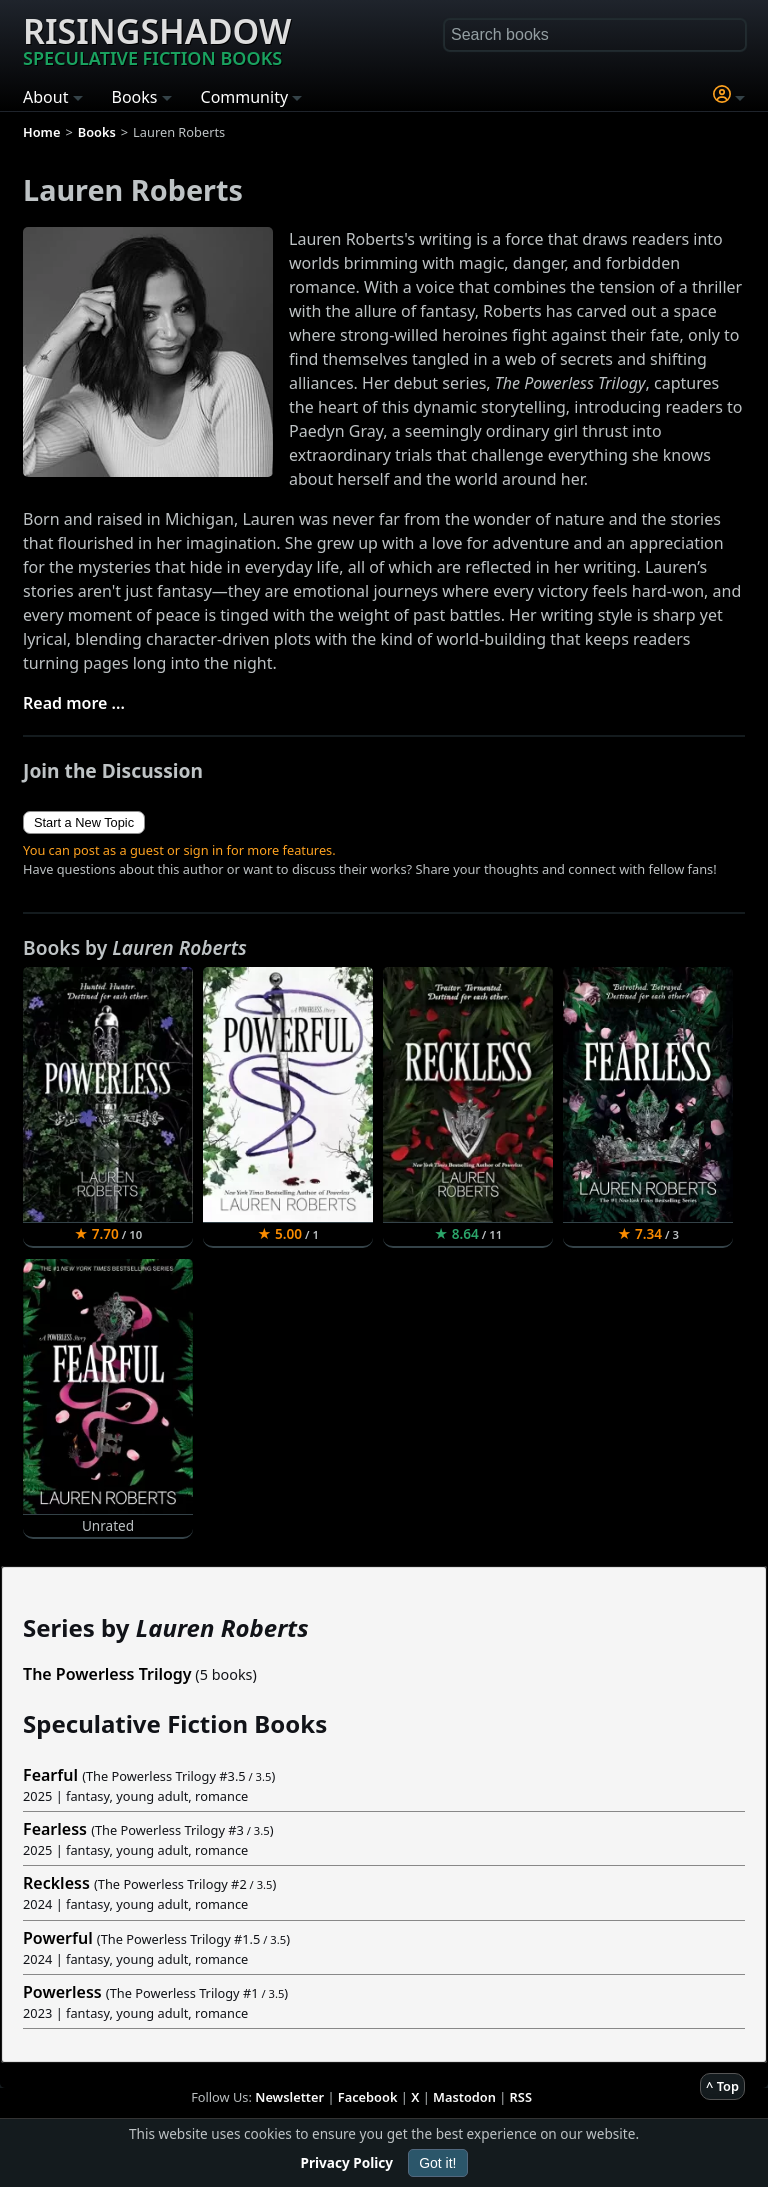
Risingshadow (157, 39)
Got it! (437, 2163)
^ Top (722, 2086)
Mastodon (464, 2097)
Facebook (368, 2097)
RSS (521, 2097)
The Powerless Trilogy (107, 1674)
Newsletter (289, 2097)
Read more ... (74, 703)
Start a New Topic (84, 822)
